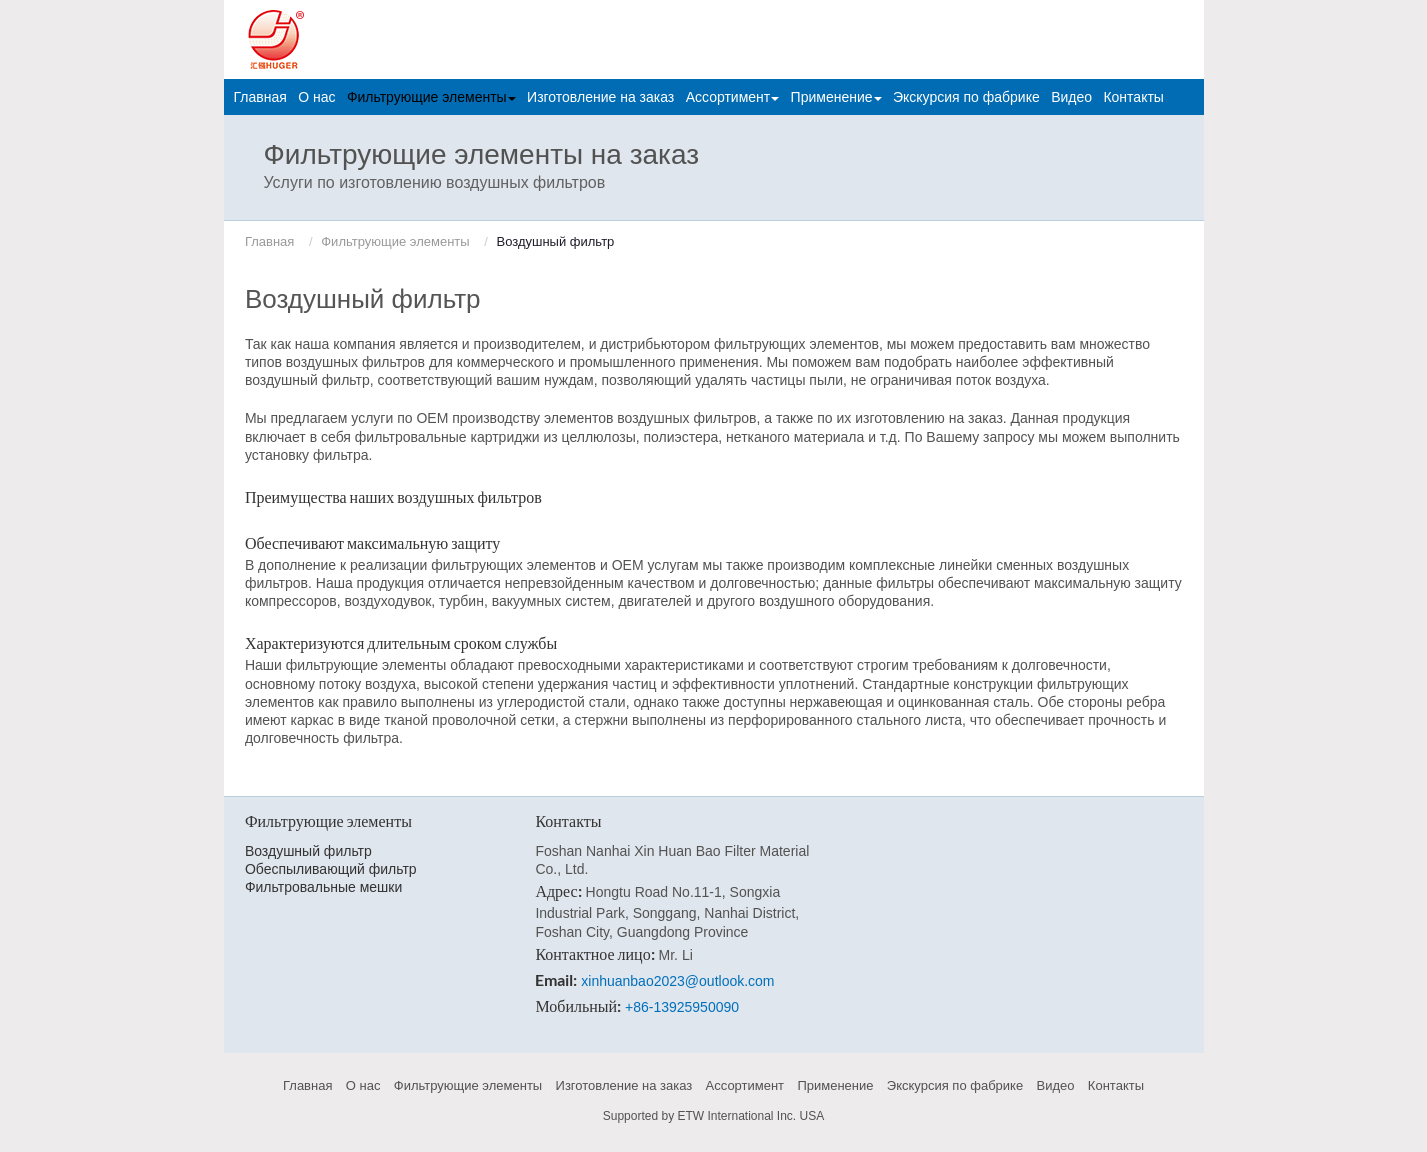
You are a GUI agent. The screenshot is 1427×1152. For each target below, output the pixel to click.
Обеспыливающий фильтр (331, 869)
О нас (316, 97)
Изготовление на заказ (600, 97)
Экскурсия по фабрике (966, 97)
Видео (1071, 97)
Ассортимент (745, 1085)
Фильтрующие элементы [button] (431, 97)
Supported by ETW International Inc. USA (713, 1116)
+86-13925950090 (682, 1007)
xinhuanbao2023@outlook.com (677, 981)
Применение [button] (836, 97)
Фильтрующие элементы (395, 241)
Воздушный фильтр (308, 851)
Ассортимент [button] (733, 97)
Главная (260, 97)
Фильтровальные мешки (323, 887)
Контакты (1133, 97)
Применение (835, 1085)
